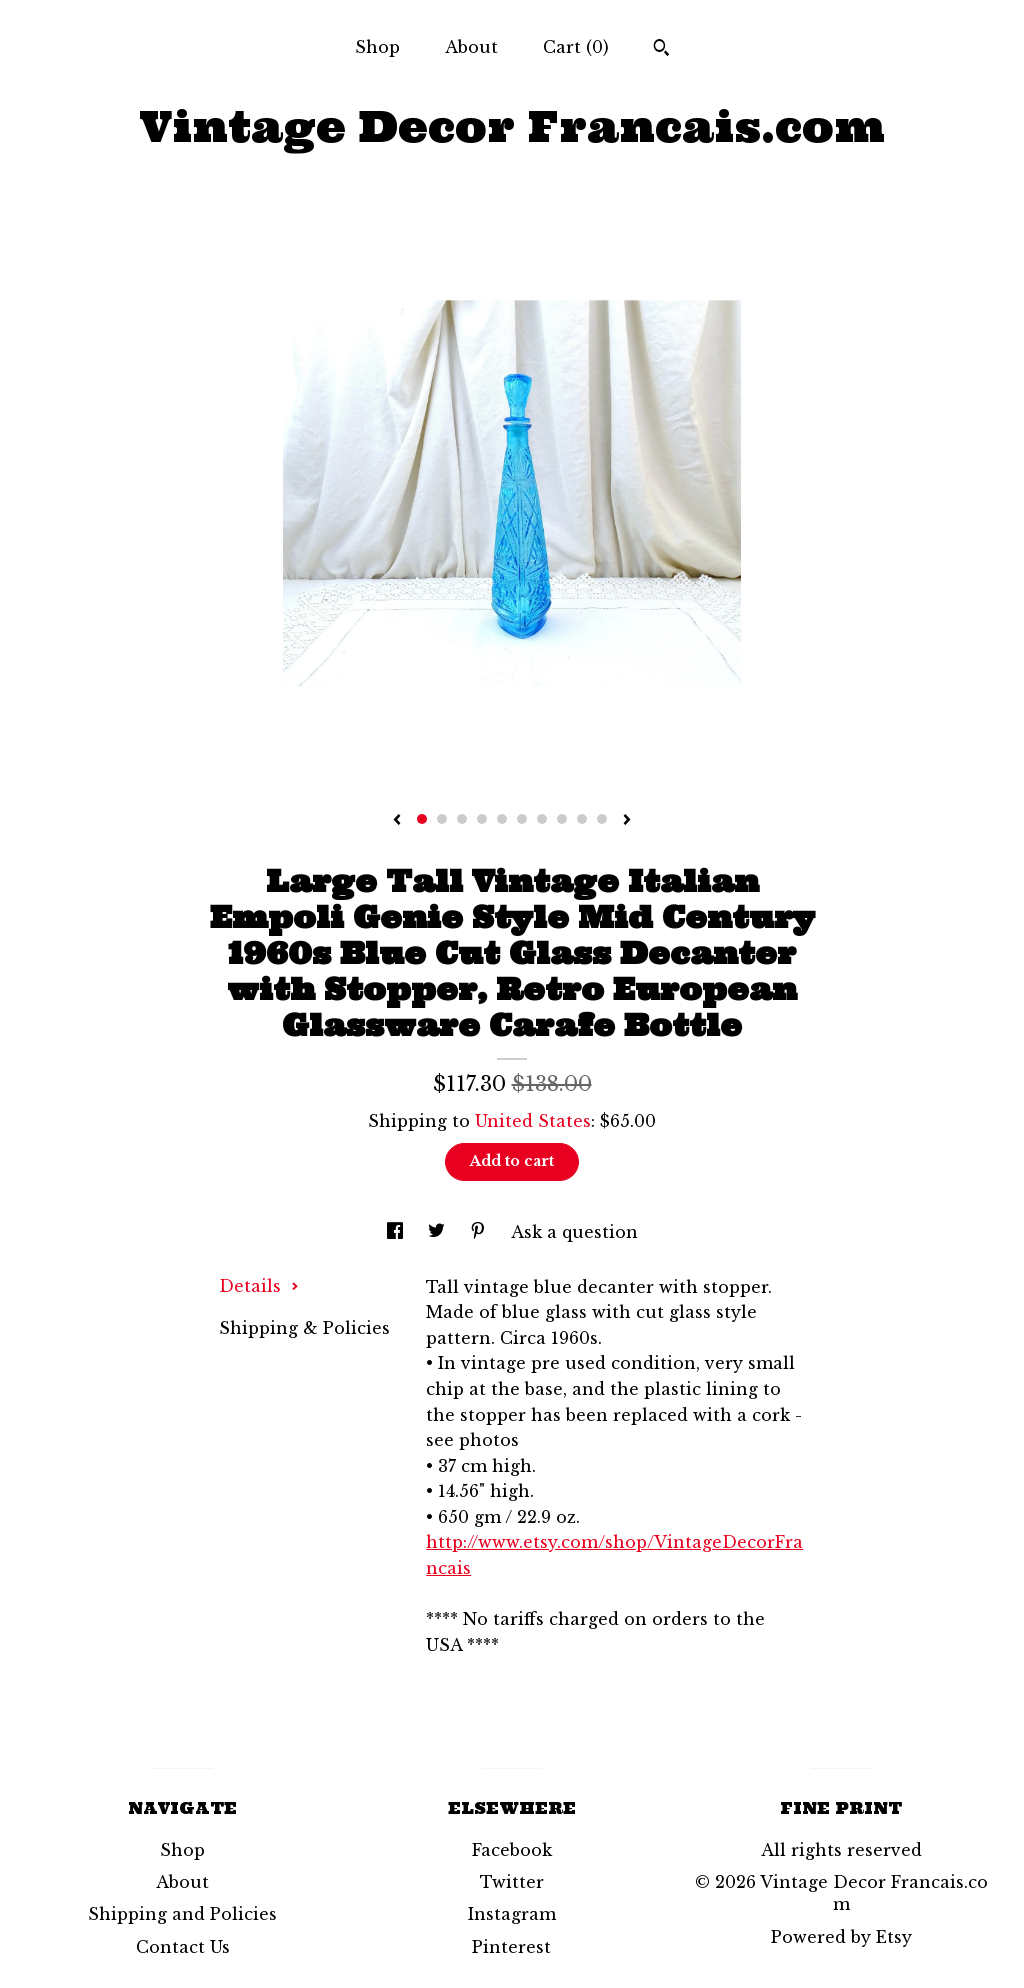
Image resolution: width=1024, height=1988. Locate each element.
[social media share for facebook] (397, 1232)
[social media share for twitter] (439, 1232)
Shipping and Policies (182, 1914)
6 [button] (522, 819)
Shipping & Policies (304, 1328)
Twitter (512, 1882)
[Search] (661, 50)
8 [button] (562, 819)
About (471, 47)
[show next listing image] (627, 821)
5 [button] (502, 819)
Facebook (512, 1850)
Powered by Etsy (841, 1937)
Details (259, 1286)
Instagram (512, 1914)
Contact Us (183, 1947)
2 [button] (442, 819)
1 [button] (422, 819)
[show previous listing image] (397, 821)
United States (533, 1121)
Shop (377, 47)
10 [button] (602, 819)
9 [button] (582, 819)
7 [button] (542, 819)
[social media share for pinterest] (480, 1232)
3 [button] (462, 819)
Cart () (576, 47)
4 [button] (482, 819)
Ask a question (574, 1232)
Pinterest (511, 1947)
